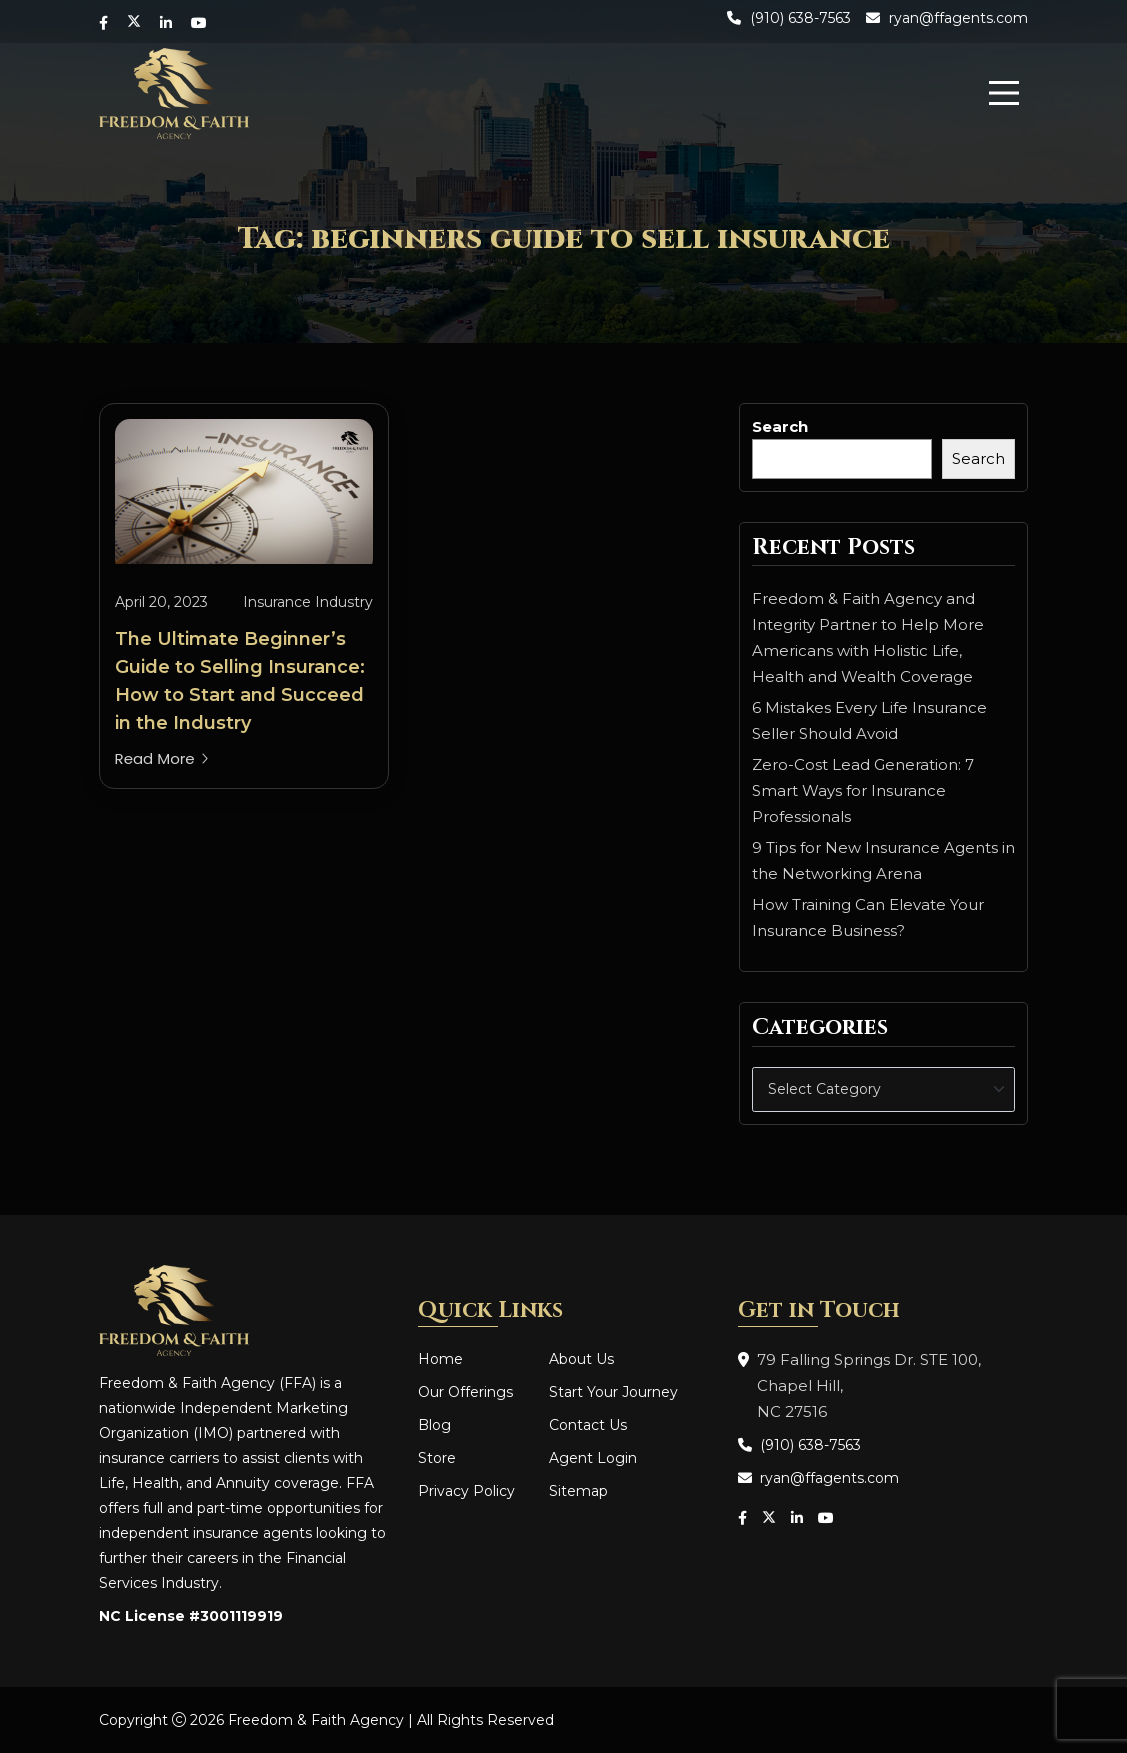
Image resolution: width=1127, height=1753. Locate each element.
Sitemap (578, 1491)
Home (440, 1359)
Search (780, 426)
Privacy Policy (466, 1491)
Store (437, 1458)
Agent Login (593, 1458)
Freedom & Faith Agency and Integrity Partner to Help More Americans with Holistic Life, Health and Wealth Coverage (868, 637)
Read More (162, 758)
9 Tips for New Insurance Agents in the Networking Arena (883, 860)
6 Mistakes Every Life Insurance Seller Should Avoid (869, 720)
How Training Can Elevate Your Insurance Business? (868, 917)
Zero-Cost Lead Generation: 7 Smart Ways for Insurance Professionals (863, 790)
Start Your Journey (613, 1392)
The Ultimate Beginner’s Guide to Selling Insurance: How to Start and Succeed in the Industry (240, 681)
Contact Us (588, 1425)
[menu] (1004, 93)
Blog (434, 1425)
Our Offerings (465, 1392)
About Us (581, 1359)
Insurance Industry (308, 602)
